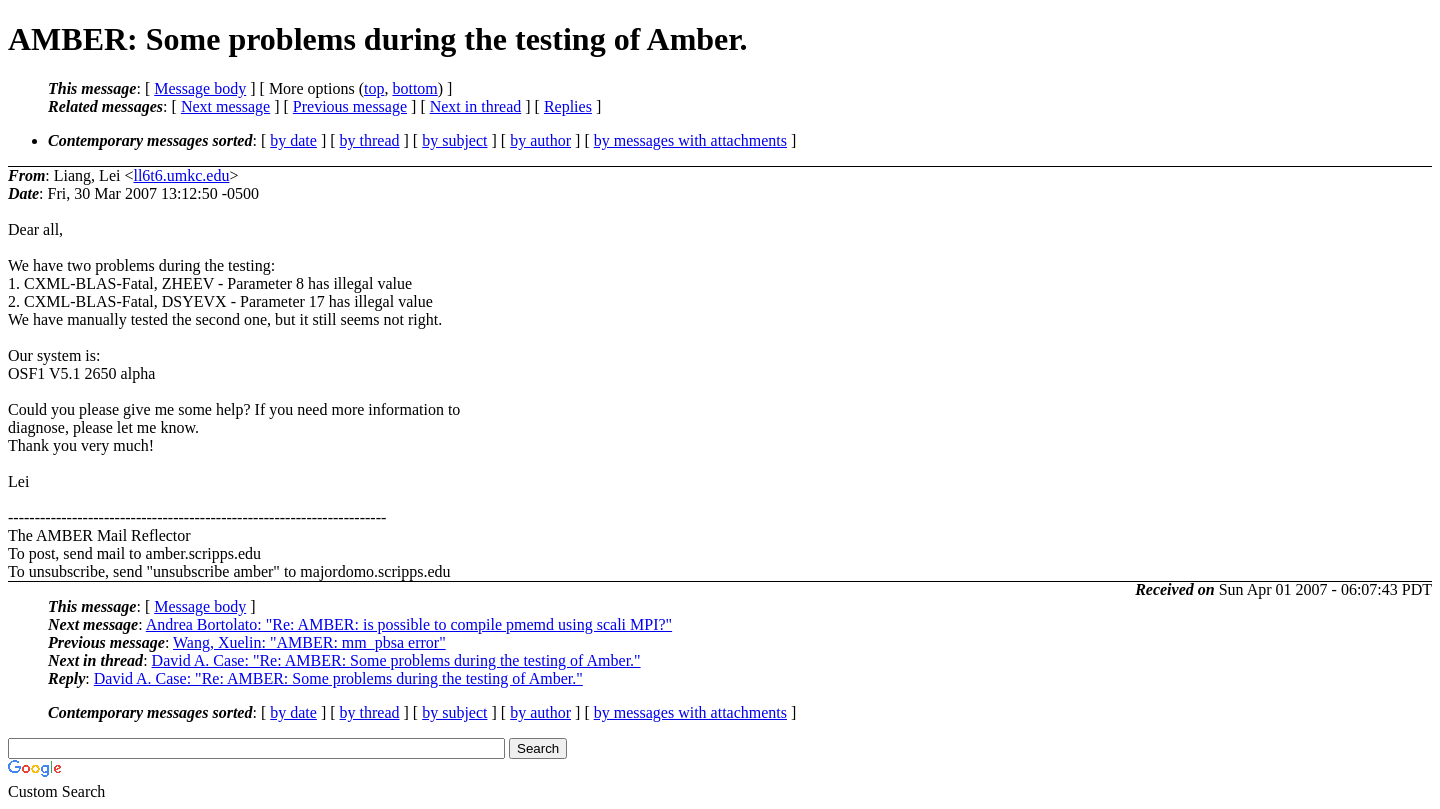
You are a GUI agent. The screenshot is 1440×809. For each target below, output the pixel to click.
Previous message (350, 106)
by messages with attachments (690, 140)
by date (293, 140)
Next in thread (476, 106)
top (374, 88)
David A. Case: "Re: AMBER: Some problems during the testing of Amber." (396, 660)
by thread (370, 140)
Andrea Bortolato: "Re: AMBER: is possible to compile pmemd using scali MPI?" (409, 624)
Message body (200, 88)
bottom (414, 88)
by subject (454, 140)
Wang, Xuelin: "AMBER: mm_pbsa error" (309, 642)
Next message (225, 106)
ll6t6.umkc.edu (181, 175)
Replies (568, 106)
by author (540, 140)
